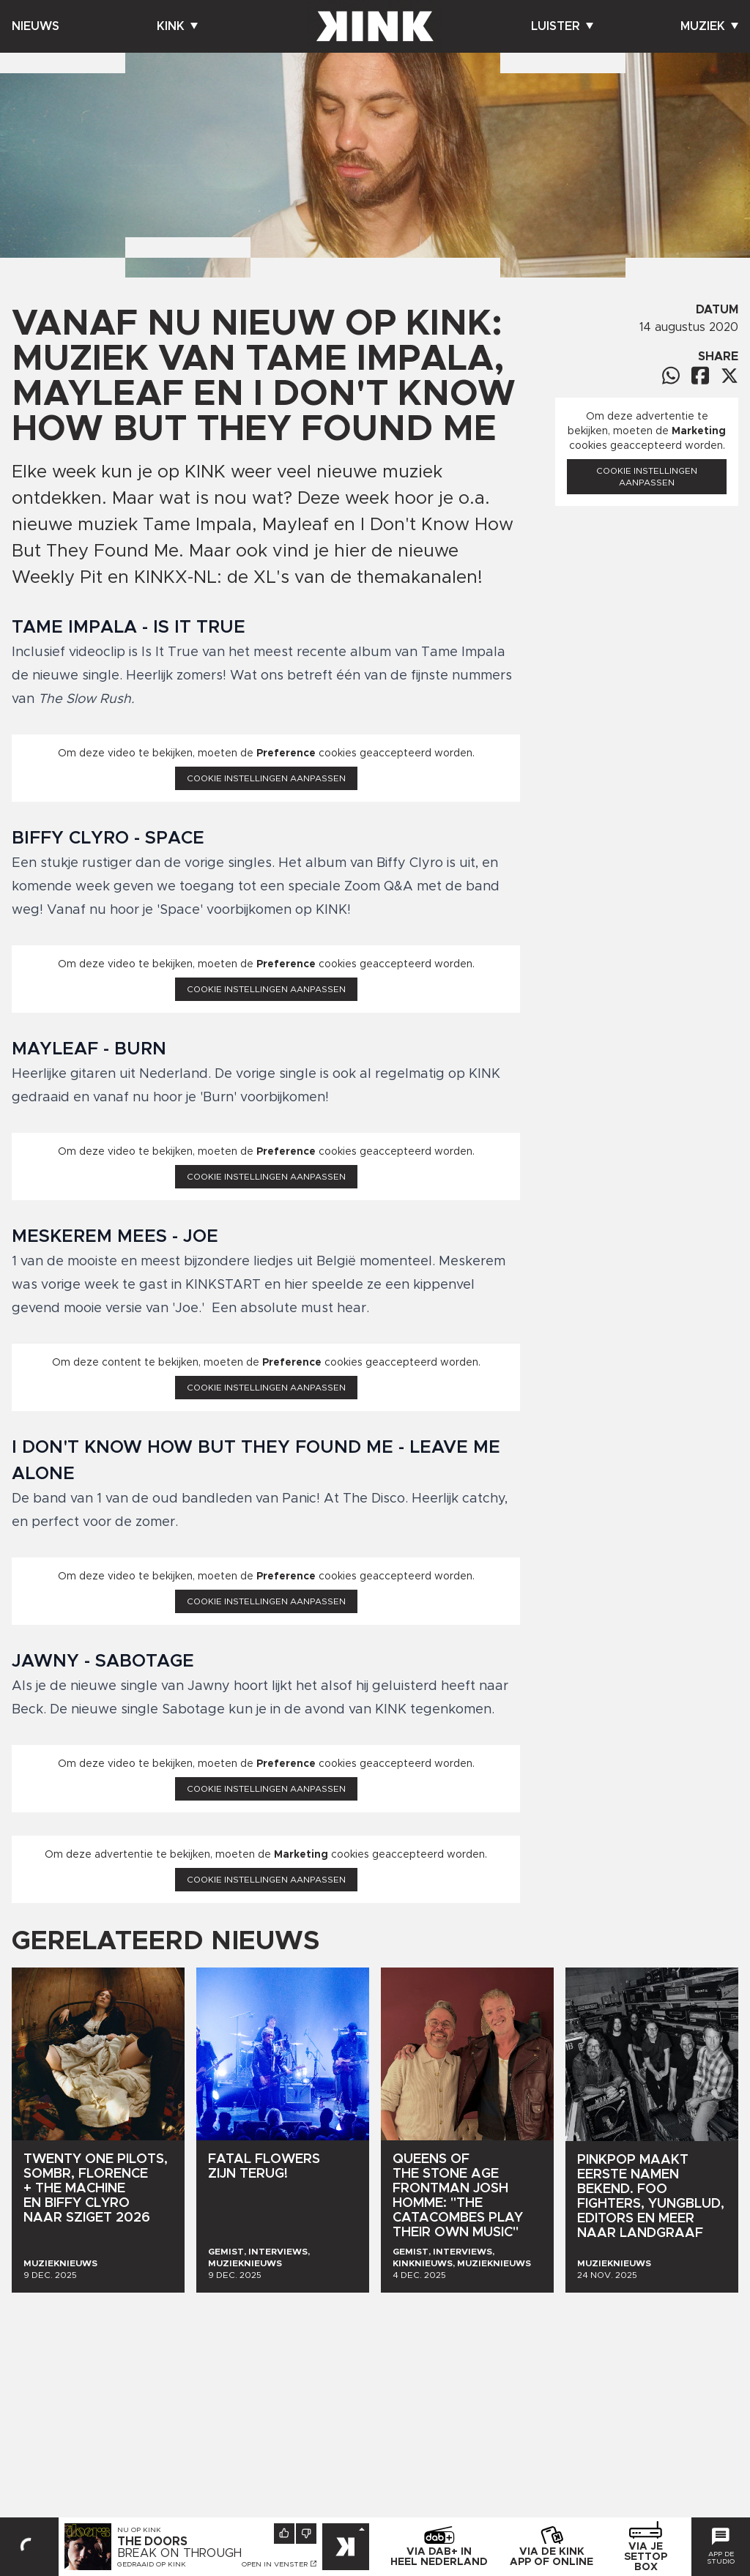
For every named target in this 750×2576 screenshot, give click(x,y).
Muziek (709, 26)
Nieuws (35, 26)
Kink (177, 26)
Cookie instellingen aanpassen (266, 778)
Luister (562, 26)
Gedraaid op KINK (151, 2564)
